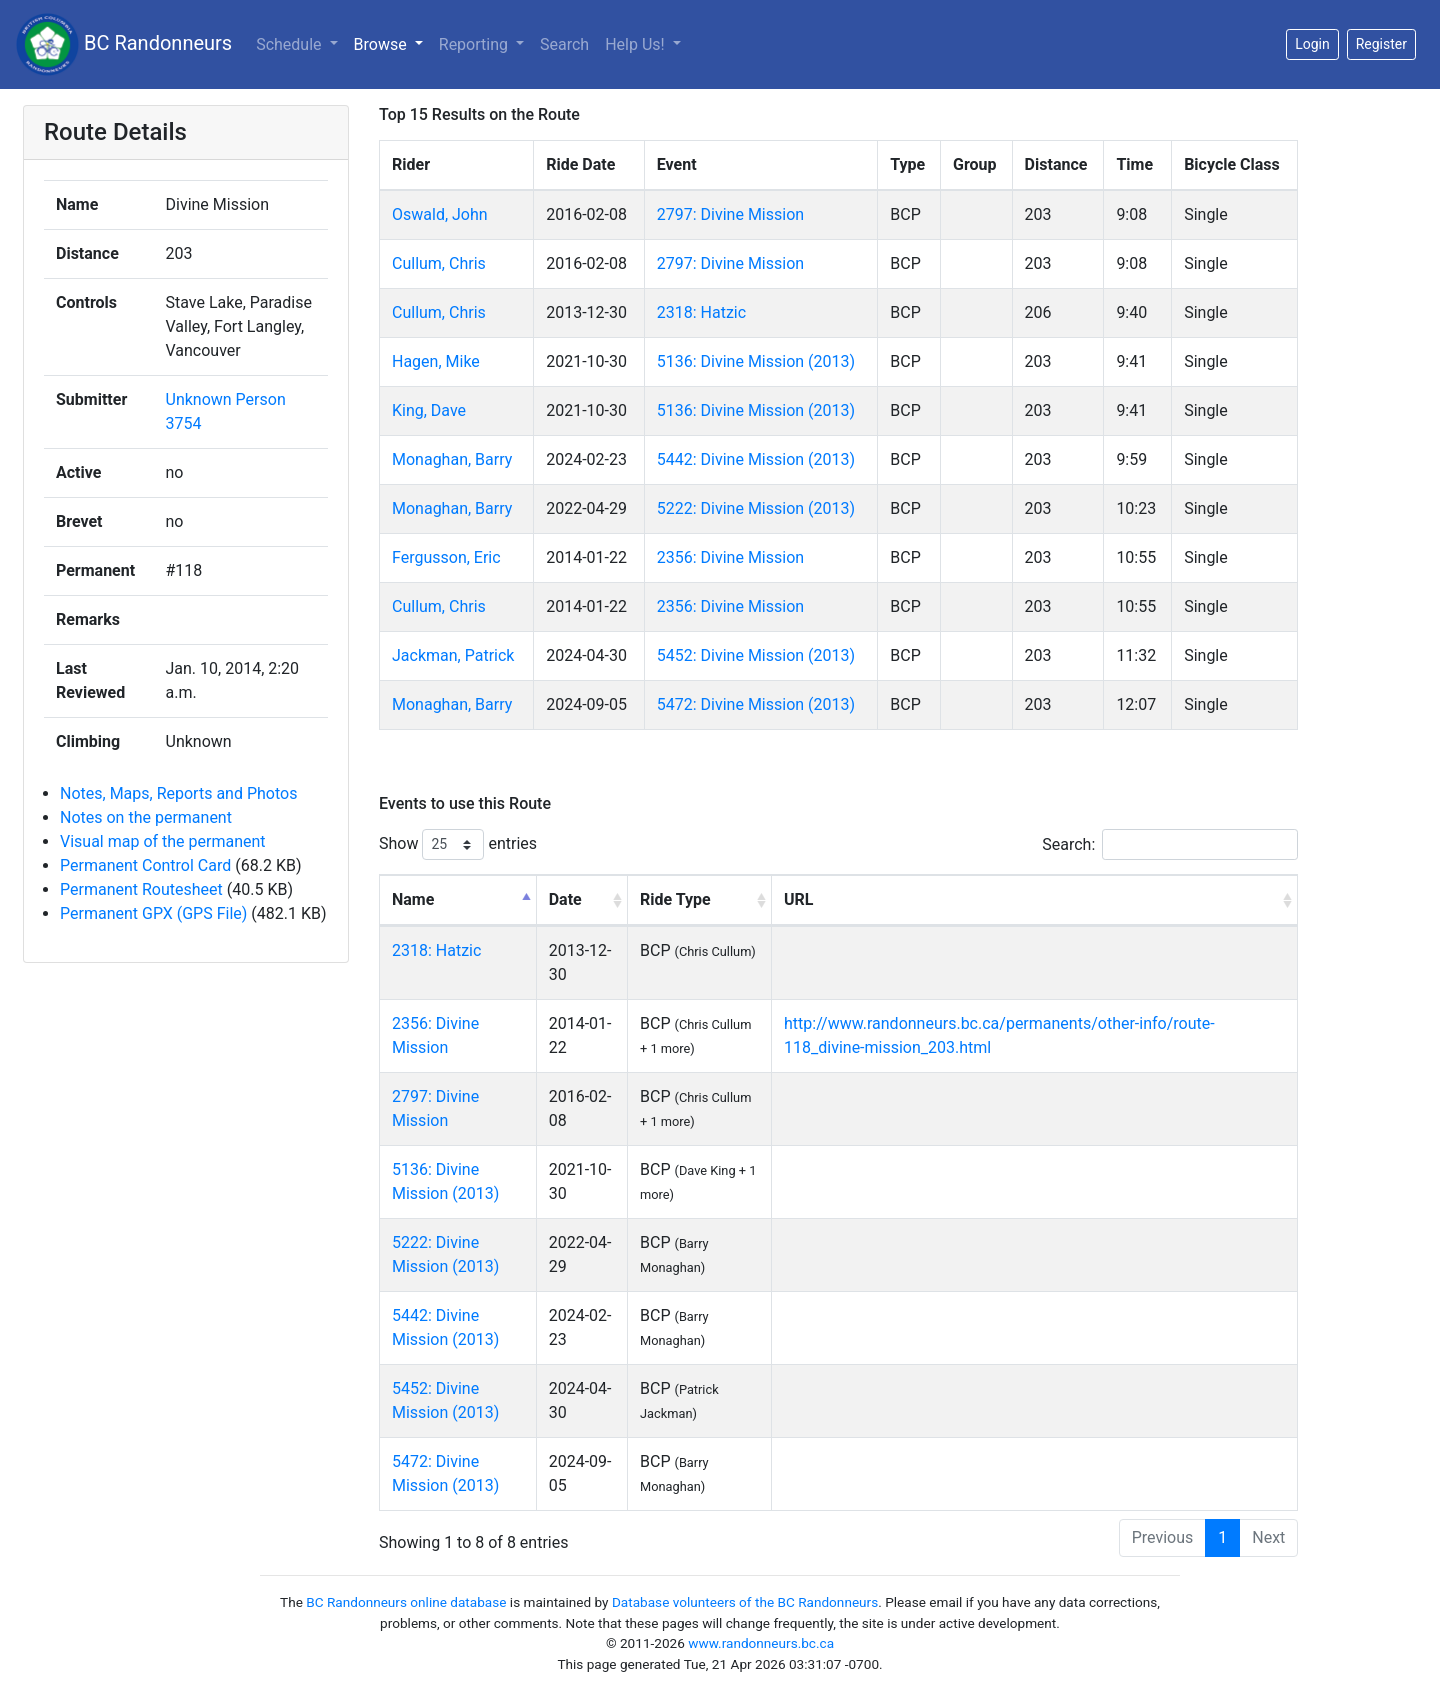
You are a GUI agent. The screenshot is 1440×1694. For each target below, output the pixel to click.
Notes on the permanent (146, 817)
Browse (382, 44)
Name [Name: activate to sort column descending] (413, 899)
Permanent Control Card (145, 865)
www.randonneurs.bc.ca (761, 1643)
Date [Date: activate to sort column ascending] (565, 899)
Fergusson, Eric (446, 557)
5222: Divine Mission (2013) (756, 508)
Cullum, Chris (439, 263)
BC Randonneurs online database (406, 1602)
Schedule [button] (290, 44)
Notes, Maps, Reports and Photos (178, 793)
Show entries (458, 844)
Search (564, 44)
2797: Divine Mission (730, 214)
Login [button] (1312, 44)
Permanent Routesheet (141, 889)
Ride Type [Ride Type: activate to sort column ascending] (675, 899)
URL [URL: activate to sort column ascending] (798, 899)
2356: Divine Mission (730, 557)
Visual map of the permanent (163, 841)
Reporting (475, 44)
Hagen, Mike (436, 361)
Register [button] (1381, 44)
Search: (1170, 844)
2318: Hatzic (701, 312)
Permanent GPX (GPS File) (153, 913)
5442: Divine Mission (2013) (756, 459)
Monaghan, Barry (452, 459)
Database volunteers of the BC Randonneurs (745, 1602)
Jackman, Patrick (453, 655)
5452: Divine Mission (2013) (756, 655)
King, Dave (429, 410)
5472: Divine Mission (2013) (756, 704)
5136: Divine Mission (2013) (756, 361)
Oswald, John (440, 214)
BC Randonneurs (124, 44)
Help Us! (636, 44)
